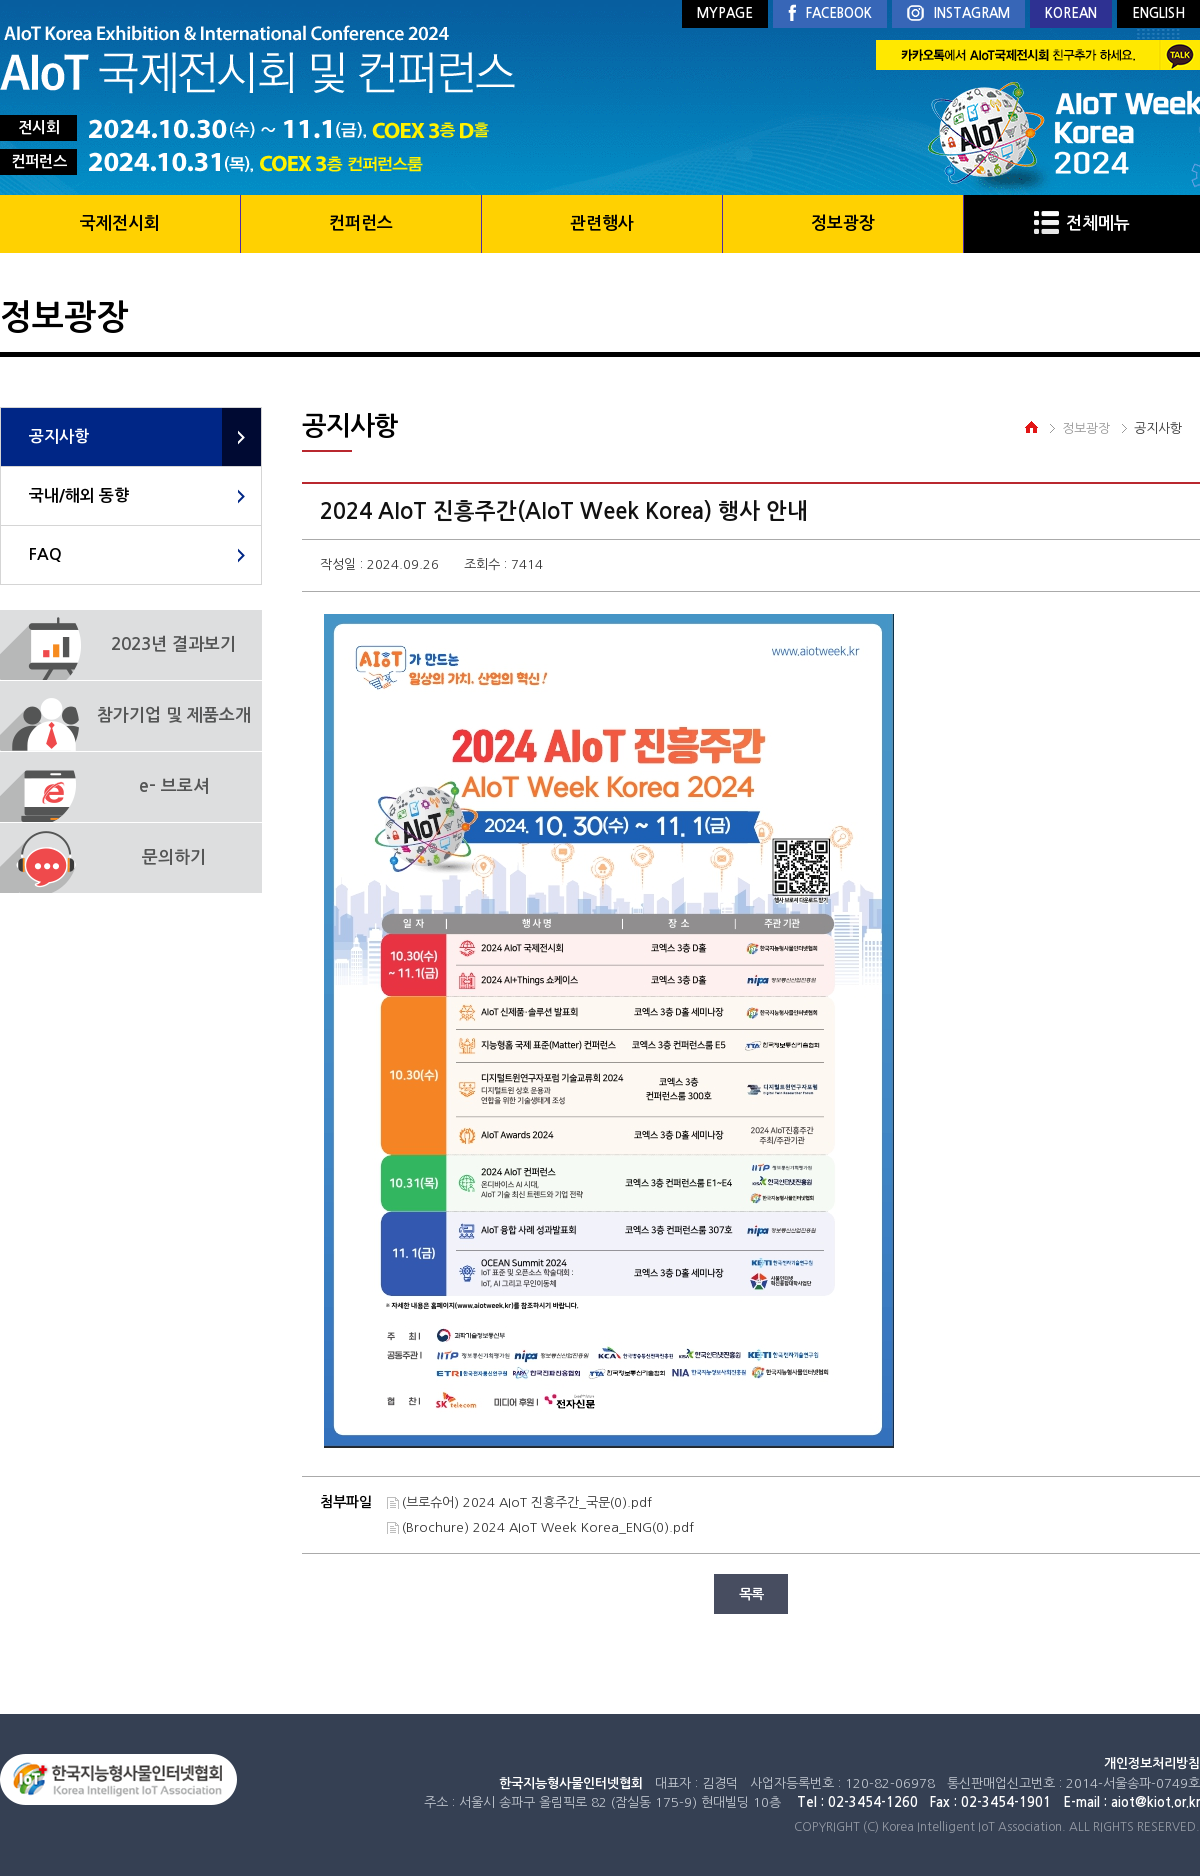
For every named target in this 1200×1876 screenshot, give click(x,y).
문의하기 (174, 857)
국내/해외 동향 (79, 495)
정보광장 (843, 223)
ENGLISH (1158, 13)
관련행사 (602, 223)
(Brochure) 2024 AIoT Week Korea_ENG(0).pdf (548, 1527)
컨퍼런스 (361, 223)
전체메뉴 (1082, 223)
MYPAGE (725, 13)
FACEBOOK (830, 14)
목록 (751, 1594)
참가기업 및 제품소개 (174, 715)
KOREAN (1071, 13)
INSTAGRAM (958, 14)
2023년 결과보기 (173, 644)
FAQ (45, 554)
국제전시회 (120, 223)
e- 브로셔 (174, 786)
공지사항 (59, 436)
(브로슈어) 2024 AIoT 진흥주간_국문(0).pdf (527, 1502)
